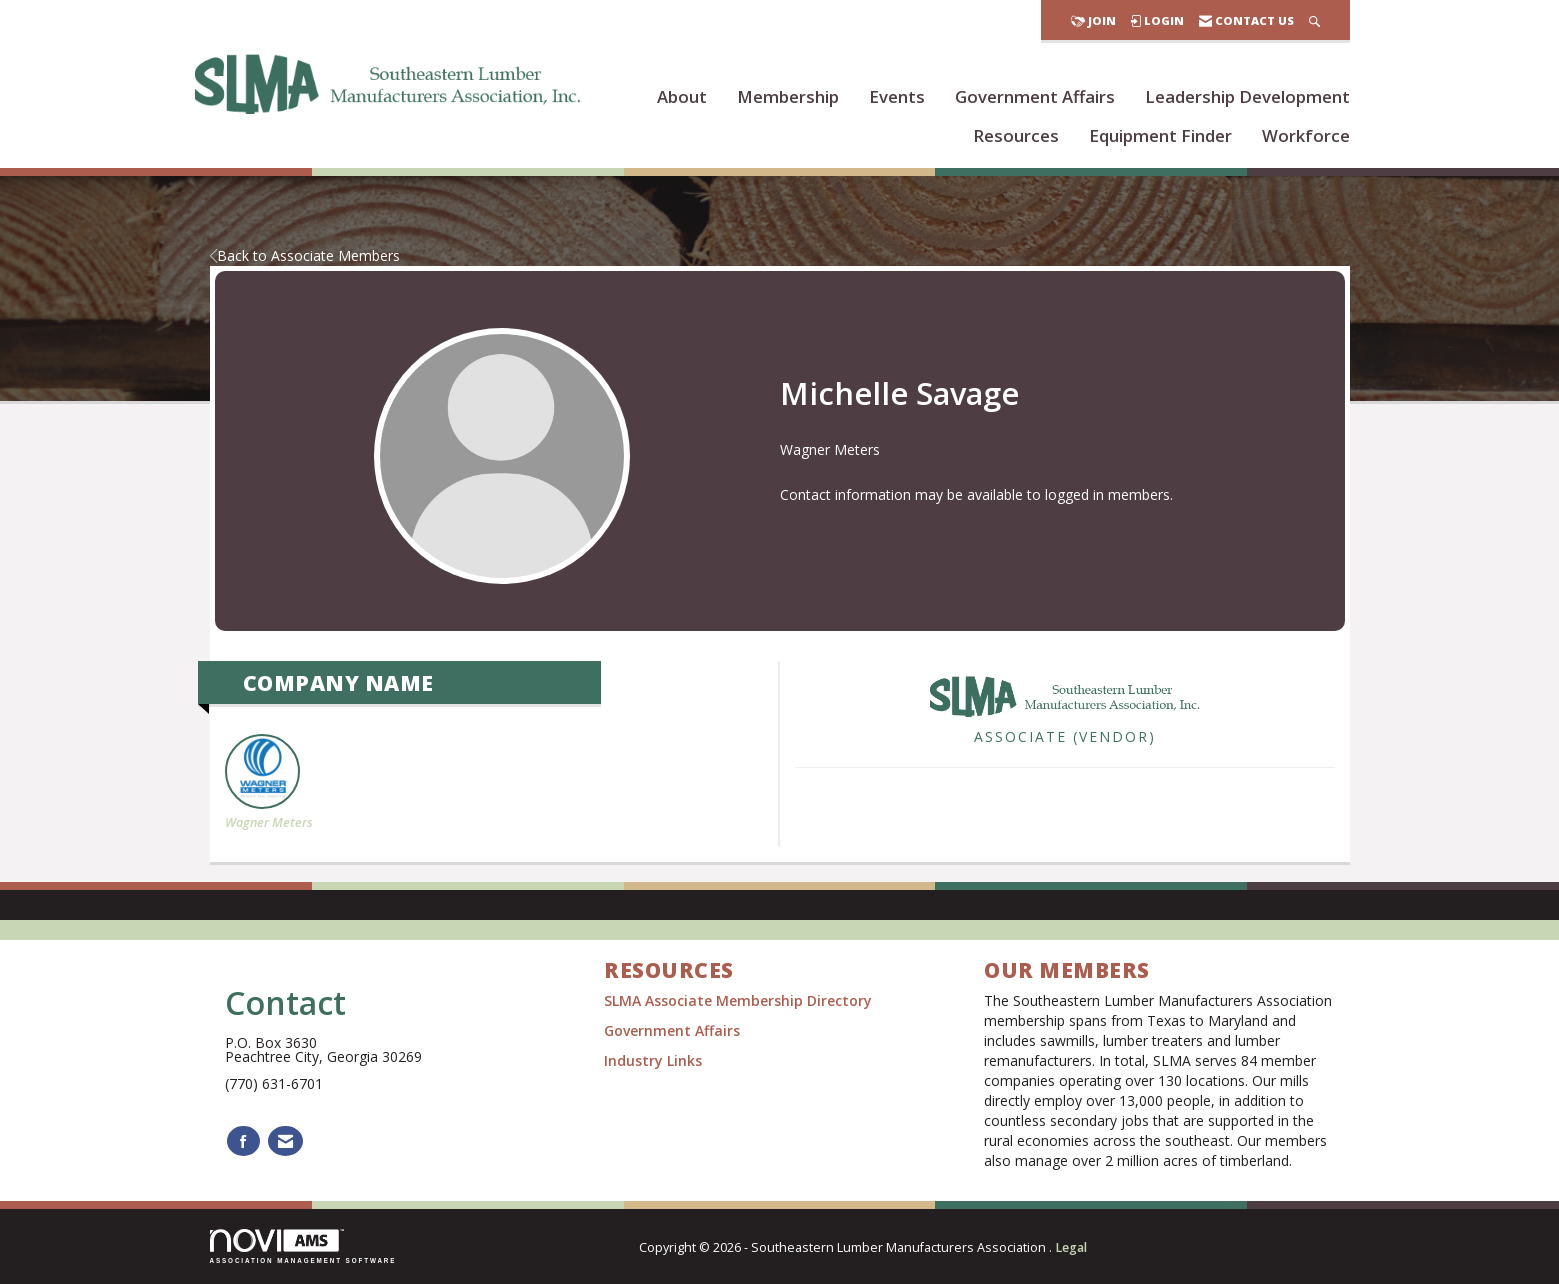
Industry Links (653, 1060)
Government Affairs (1035, 96)
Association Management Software (303, 1246)
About (682, 96)
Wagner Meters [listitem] (269, 782)
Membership (788, 96)
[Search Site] (1314, 20)
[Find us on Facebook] (243, 1141)
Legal (1071, 1247)
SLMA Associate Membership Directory (740, 1000)
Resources (1016, 135)
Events (897, 96)
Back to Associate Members (305, 255)
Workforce (1306, 135)
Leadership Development (1247, 96)
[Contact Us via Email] (285, 1141)
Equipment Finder (1160, 135)
